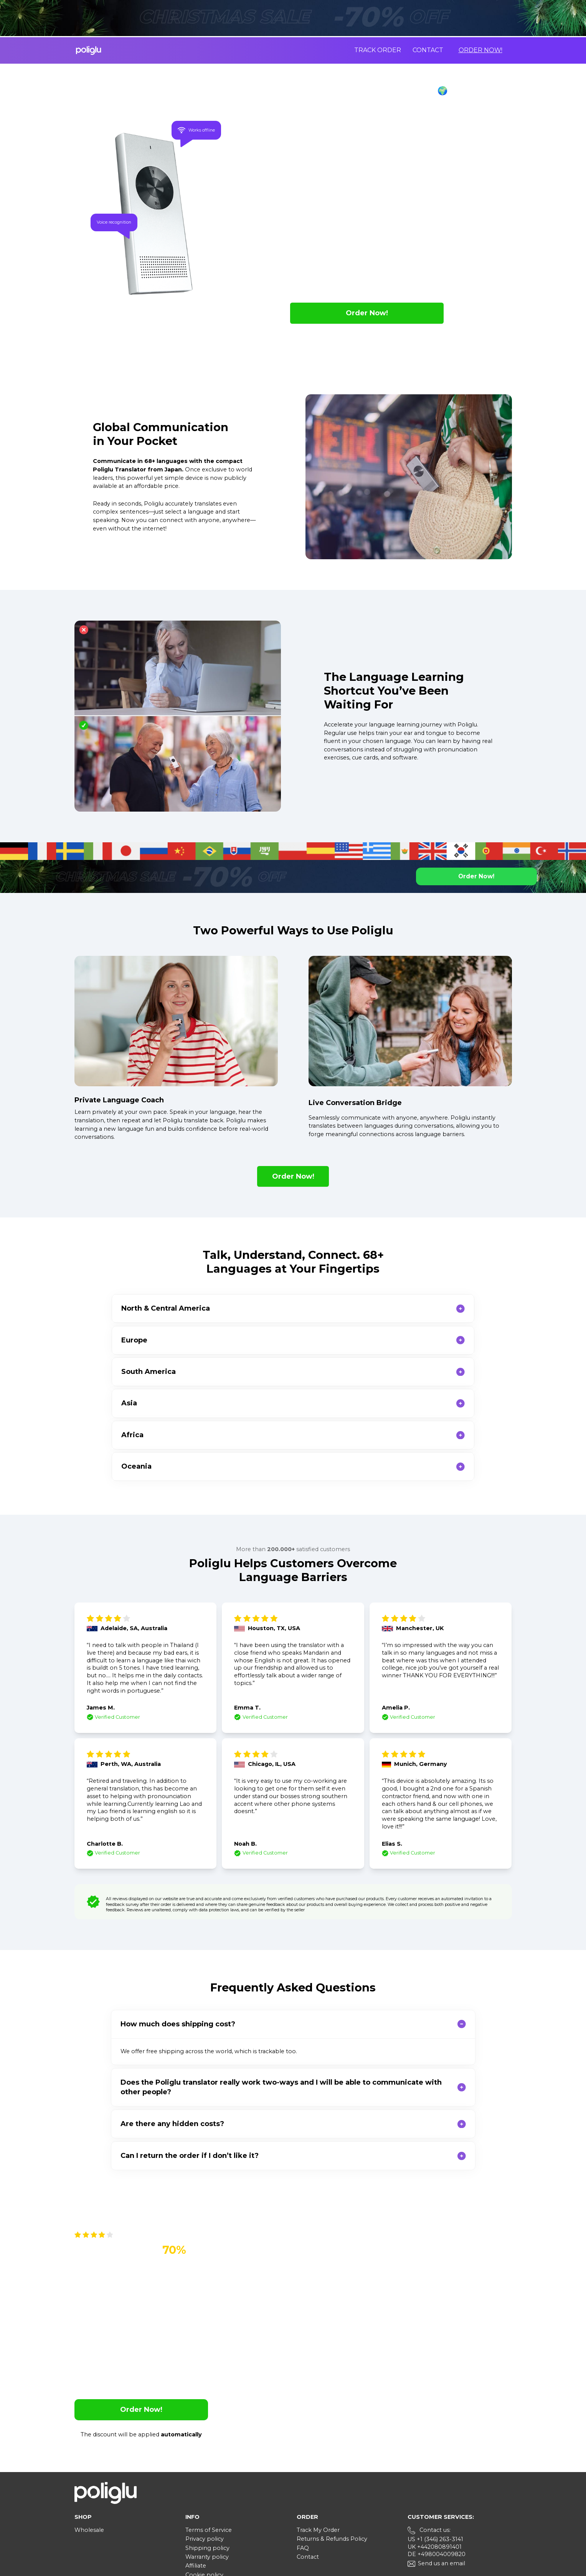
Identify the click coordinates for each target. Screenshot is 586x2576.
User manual (203, 2498)
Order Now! (480, 50)
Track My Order (318, 2435)
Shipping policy (207, 2453)
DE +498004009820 (436, 2459)
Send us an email (441, 2469)
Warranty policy (207, 2462)
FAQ (303, 2453)
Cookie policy (204, 2480)
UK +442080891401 (435, 2452)
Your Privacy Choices (223, 2490)
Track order (377, 50)
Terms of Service (208, 2435)
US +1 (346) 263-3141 (435, 2444)
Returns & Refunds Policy (332, 2444)
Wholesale (89, 2435)
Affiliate (195, 2471)
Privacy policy (204, 2444)
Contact (428, 50)
